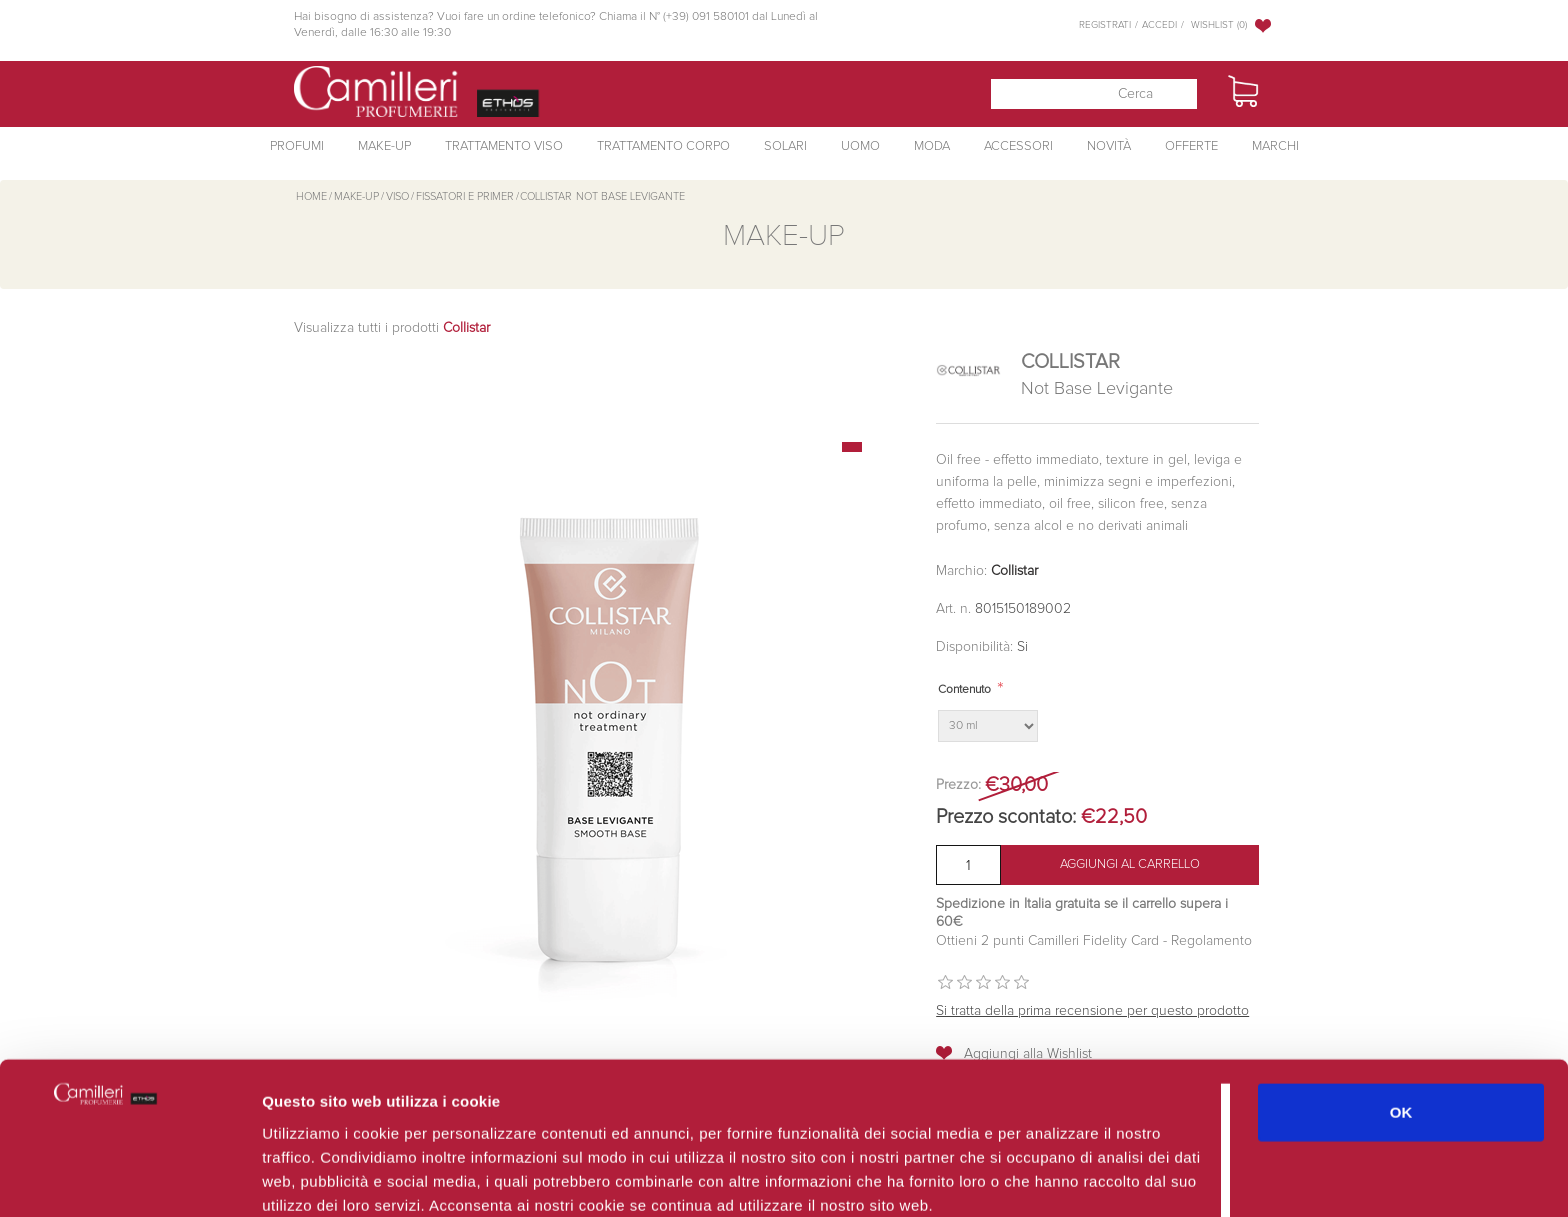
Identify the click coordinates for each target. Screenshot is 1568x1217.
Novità (1109, 146)
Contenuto (964, 690)
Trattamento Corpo (663, 146)
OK (1401, 1020)
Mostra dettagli (1062, 1177)
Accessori (1018, 146)
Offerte (1191, 146)
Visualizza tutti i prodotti (392, 328)
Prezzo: (958, 785)
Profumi (297, 146)
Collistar (1014, 571)
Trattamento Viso (504, 146)
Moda (932, 146)
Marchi (1275, 146)
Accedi (1159, 25)
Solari (785, 146)
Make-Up (384, 146)
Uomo (860, 146)
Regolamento (1209, 941)
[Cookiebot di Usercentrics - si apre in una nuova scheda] (129, 1178)
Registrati (1105, 25)
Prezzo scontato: (1006, 817)
